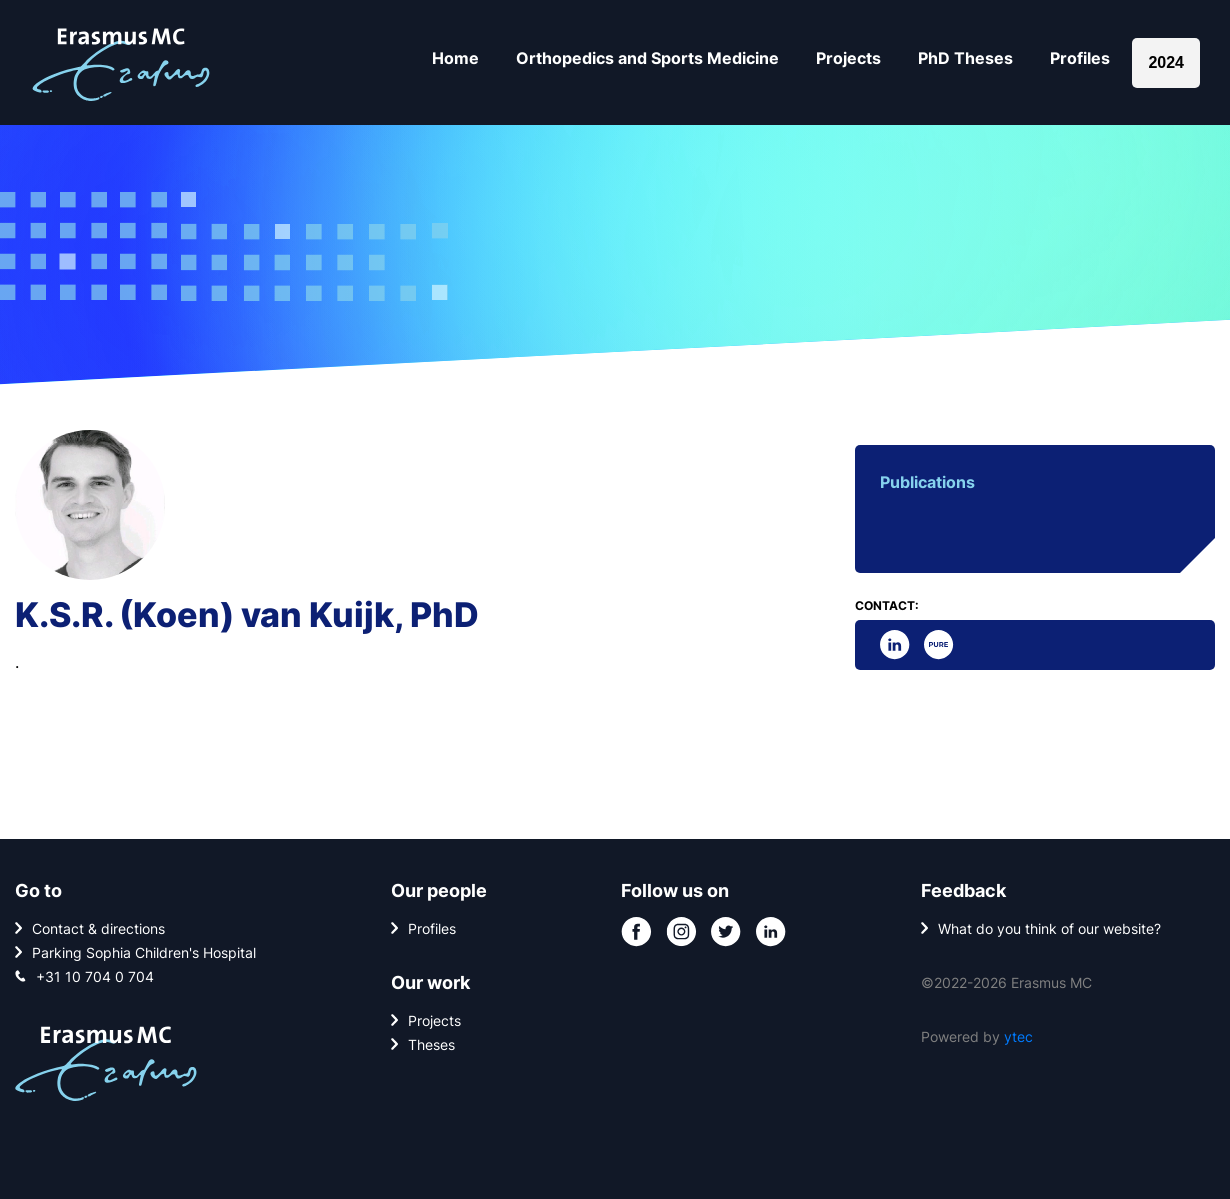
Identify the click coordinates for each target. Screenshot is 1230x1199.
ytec (1018, 1036)
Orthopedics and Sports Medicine (647, 58)
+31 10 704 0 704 (95, 976)
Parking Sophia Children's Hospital (144, 952)
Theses (431, 1044)
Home (455, 58)
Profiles (1080, 58)
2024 (1166, 62)
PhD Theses (965, 58)
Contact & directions (98, 928)
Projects (848, 58)
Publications (927, 482)
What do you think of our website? (1049, 928)
